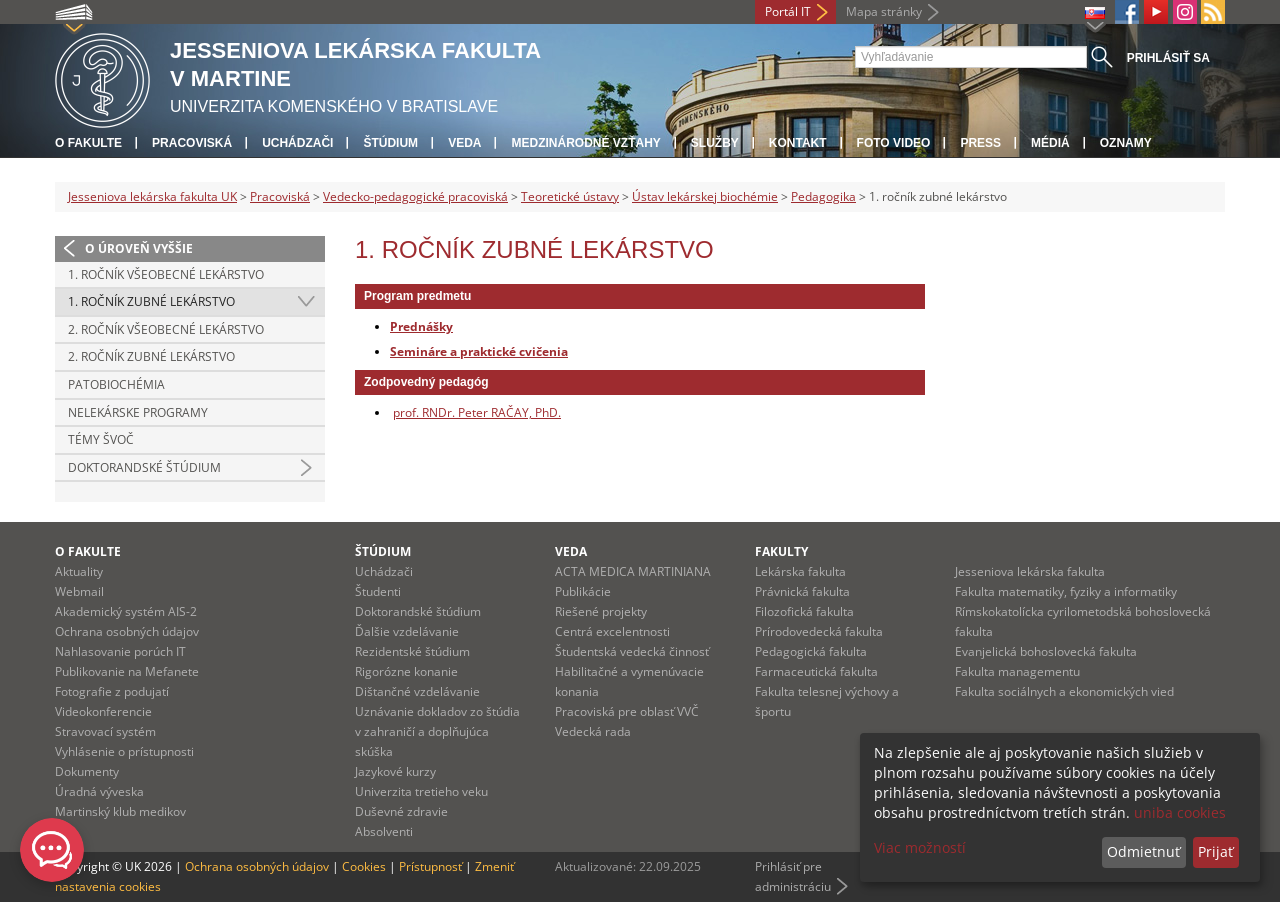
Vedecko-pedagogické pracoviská (415, 196)
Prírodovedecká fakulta (819, 631)
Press (980, 143)
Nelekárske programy (138, 412)
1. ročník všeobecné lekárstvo (166, 274)
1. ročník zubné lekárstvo (151, 301)
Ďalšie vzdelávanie (407, 631)
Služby (715, 143)
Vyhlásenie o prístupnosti (124, 751)
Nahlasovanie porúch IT (120, 651)
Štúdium (390, 143)
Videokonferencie (103, 711)
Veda (464, 143)
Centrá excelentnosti (612, 631)
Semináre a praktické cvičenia (479, 351)
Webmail (79, 591)
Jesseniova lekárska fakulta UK (152, 196)
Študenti (378, 591)
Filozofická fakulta (804, 611)
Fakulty (781, 551)
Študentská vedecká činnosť (632, 651)
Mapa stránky (884, 11)
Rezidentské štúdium (412, 651)
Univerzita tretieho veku (421, 791)
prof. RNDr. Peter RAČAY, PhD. (477, 412)
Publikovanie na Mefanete (127, 671)
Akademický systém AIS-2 (126, 611)
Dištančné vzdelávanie (417, 691)
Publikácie (583, 591)
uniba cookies (1180, 812)
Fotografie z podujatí (112, 691)
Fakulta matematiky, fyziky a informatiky (1066, 591)
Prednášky (421, 326)
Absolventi (384, 831)
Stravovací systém (105, 731)
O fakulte (88, 143)
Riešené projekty (601, 611)
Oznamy (1126, 143)
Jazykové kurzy (395, 771)
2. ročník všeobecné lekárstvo (166, 329)
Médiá (1050, 143)
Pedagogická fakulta (811, 651)
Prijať (1215, 851)
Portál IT (788, 11)
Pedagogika (823, 196)
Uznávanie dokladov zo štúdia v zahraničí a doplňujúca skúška (437, 731)
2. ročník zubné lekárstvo (151, 356)
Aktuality (79, 571)
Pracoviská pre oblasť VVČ (627, 711)
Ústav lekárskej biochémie (705, 196)
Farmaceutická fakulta (816, 671)
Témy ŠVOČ (101, 439)
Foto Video (894, 143)
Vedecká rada (593, 731)
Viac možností (920, 847)
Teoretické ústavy (570, 196)
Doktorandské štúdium (144, 467)
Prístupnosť (430, 866)
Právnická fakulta (802, 591)
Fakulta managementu (1017, 671)
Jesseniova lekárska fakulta (1030, 571)
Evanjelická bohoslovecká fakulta (1046, 651)
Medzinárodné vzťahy (585, 143)
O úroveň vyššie (139, 248)
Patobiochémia (116, 384)
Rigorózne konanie (406, 671)
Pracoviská (192, 143)
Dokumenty (87, 771)
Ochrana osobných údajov (127, 631)
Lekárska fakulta (800, 571)
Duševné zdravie (401, 811)
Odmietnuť (1143, 851)
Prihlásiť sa (1168, 58)
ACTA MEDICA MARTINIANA (633, 571)
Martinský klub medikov (120, 811)
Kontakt (798, 143)
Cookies (364, 866)
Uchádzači (297, 143)
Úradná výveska (99, 791)
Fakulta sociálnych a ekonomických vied (1064, 691)
